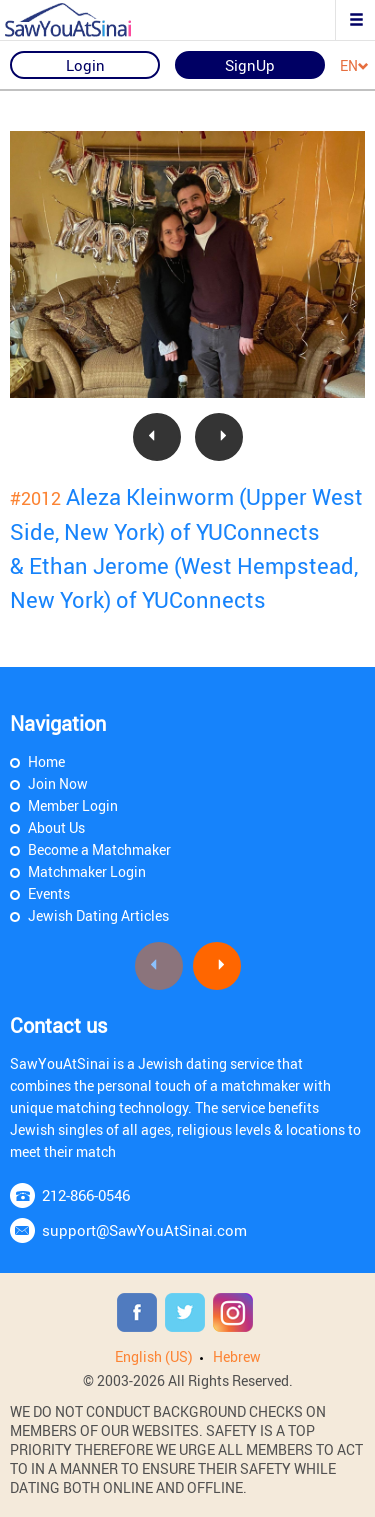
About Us (56, 827)
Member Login (73, 805)
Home (46, 761)
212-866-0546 (86, 1195)
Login (85, 65)
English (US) (154, 1356)
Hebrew (237, 1356)
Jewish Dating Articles (98, 915)
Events (49, 893)
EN (354, 66)
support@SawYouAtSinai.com (144, 1230)
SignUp (250, 65)
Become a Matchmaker (99, 849)
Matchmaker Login (87, 871)
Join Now (58, 783)
